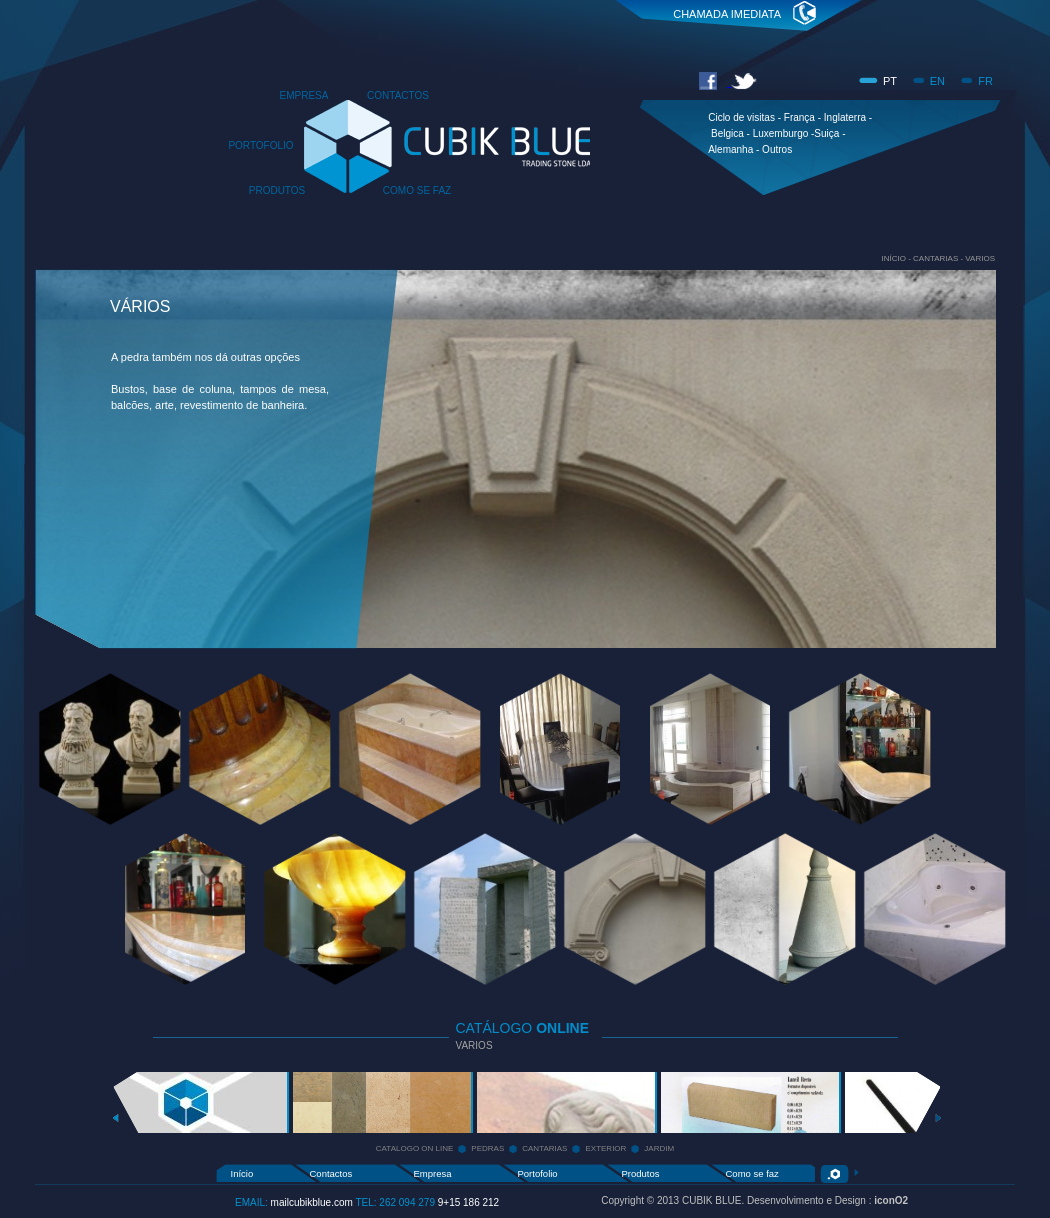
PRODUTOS (277, 190)
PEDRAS (487, 1148)
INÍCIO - (897, 258)
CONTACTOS (398, 95)
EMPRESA (304, 95)
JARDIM (659, 1148)
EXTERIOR (605, 1148)
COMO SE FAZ (417, 190)
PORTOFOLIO (260, 145)
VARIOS (980, 258)
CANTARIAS (544, 1148)
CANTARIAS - (939, 258)
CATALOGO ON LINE (415, 1148)
